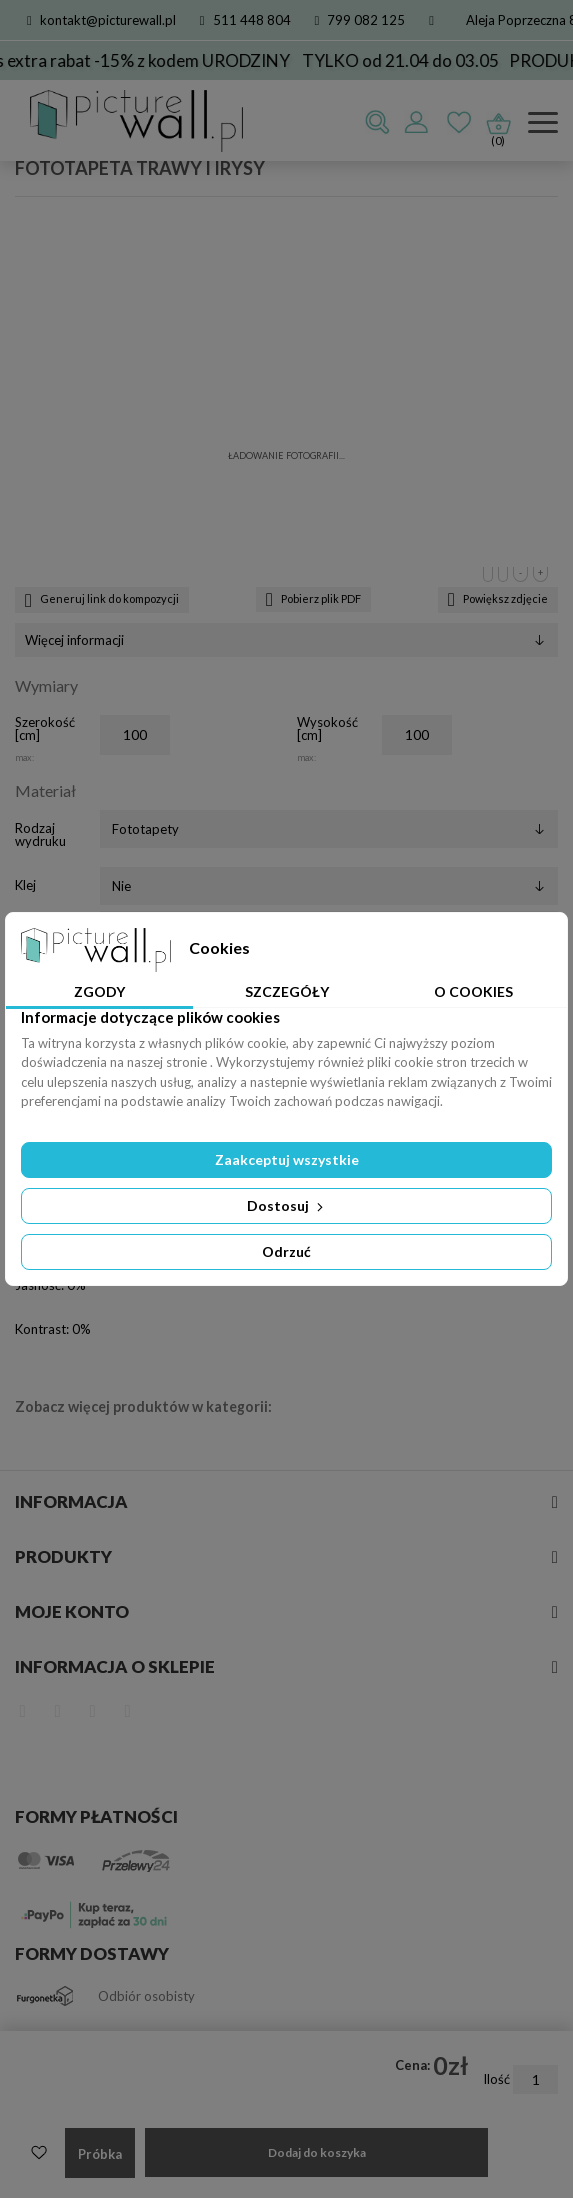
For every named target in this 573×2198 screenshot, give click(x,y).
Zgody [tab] (99, 991)
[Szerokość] (135, 735)
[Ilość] (535, 2079)
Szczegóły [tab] (287, 991)
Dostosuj (287, 1205)
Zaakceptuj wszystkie (287, 1159)
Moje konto (72, 1611)
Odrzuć (286, 1251)
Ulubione (459, 123)
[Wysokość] (417, 735)
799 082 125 (360, 20)
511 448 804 (245, 20)
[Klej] (329, 886)
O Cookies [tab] (473, 991)
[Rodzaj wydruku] (329, 829)
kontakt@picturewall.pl (101, 20)
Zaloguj (416, 123)
